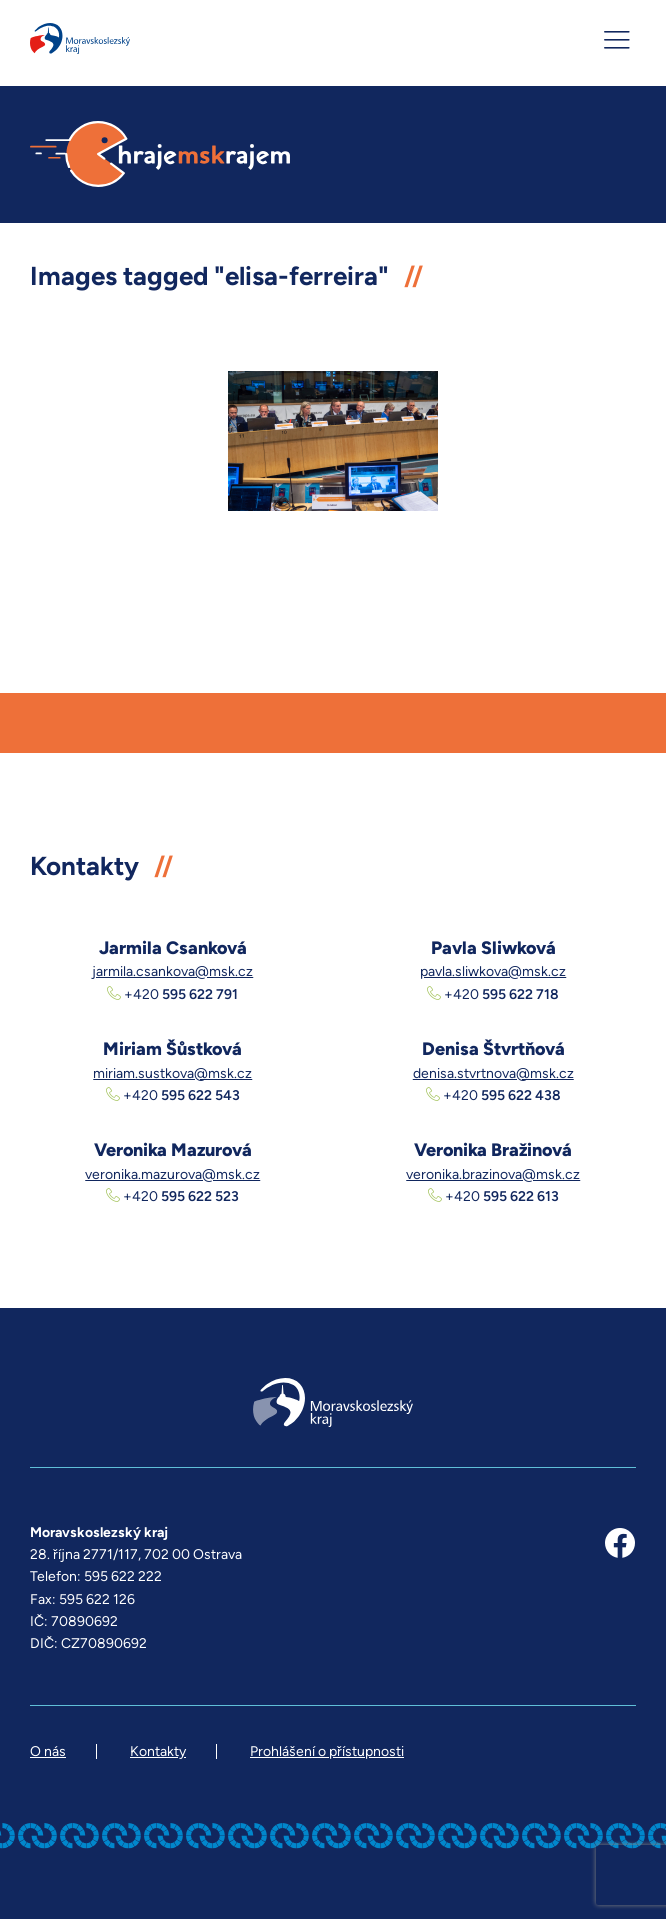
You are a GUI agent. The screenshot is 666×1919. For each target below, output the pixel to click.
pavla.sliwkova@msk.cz (493, 971)
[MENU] (618, 40)
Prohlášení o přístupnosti (327, 1751)
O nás (48, 1751)
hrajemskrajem (160, 154)
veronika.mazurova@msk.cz (172, 1174)
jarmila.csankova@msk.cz (172, 971)
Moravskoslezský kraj (80, 38)
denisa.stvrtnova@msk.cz (493, 1073)
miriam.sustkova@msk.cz (172, 1073)
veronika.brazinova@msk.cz (493, 1174)
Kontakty (158, 1751)
